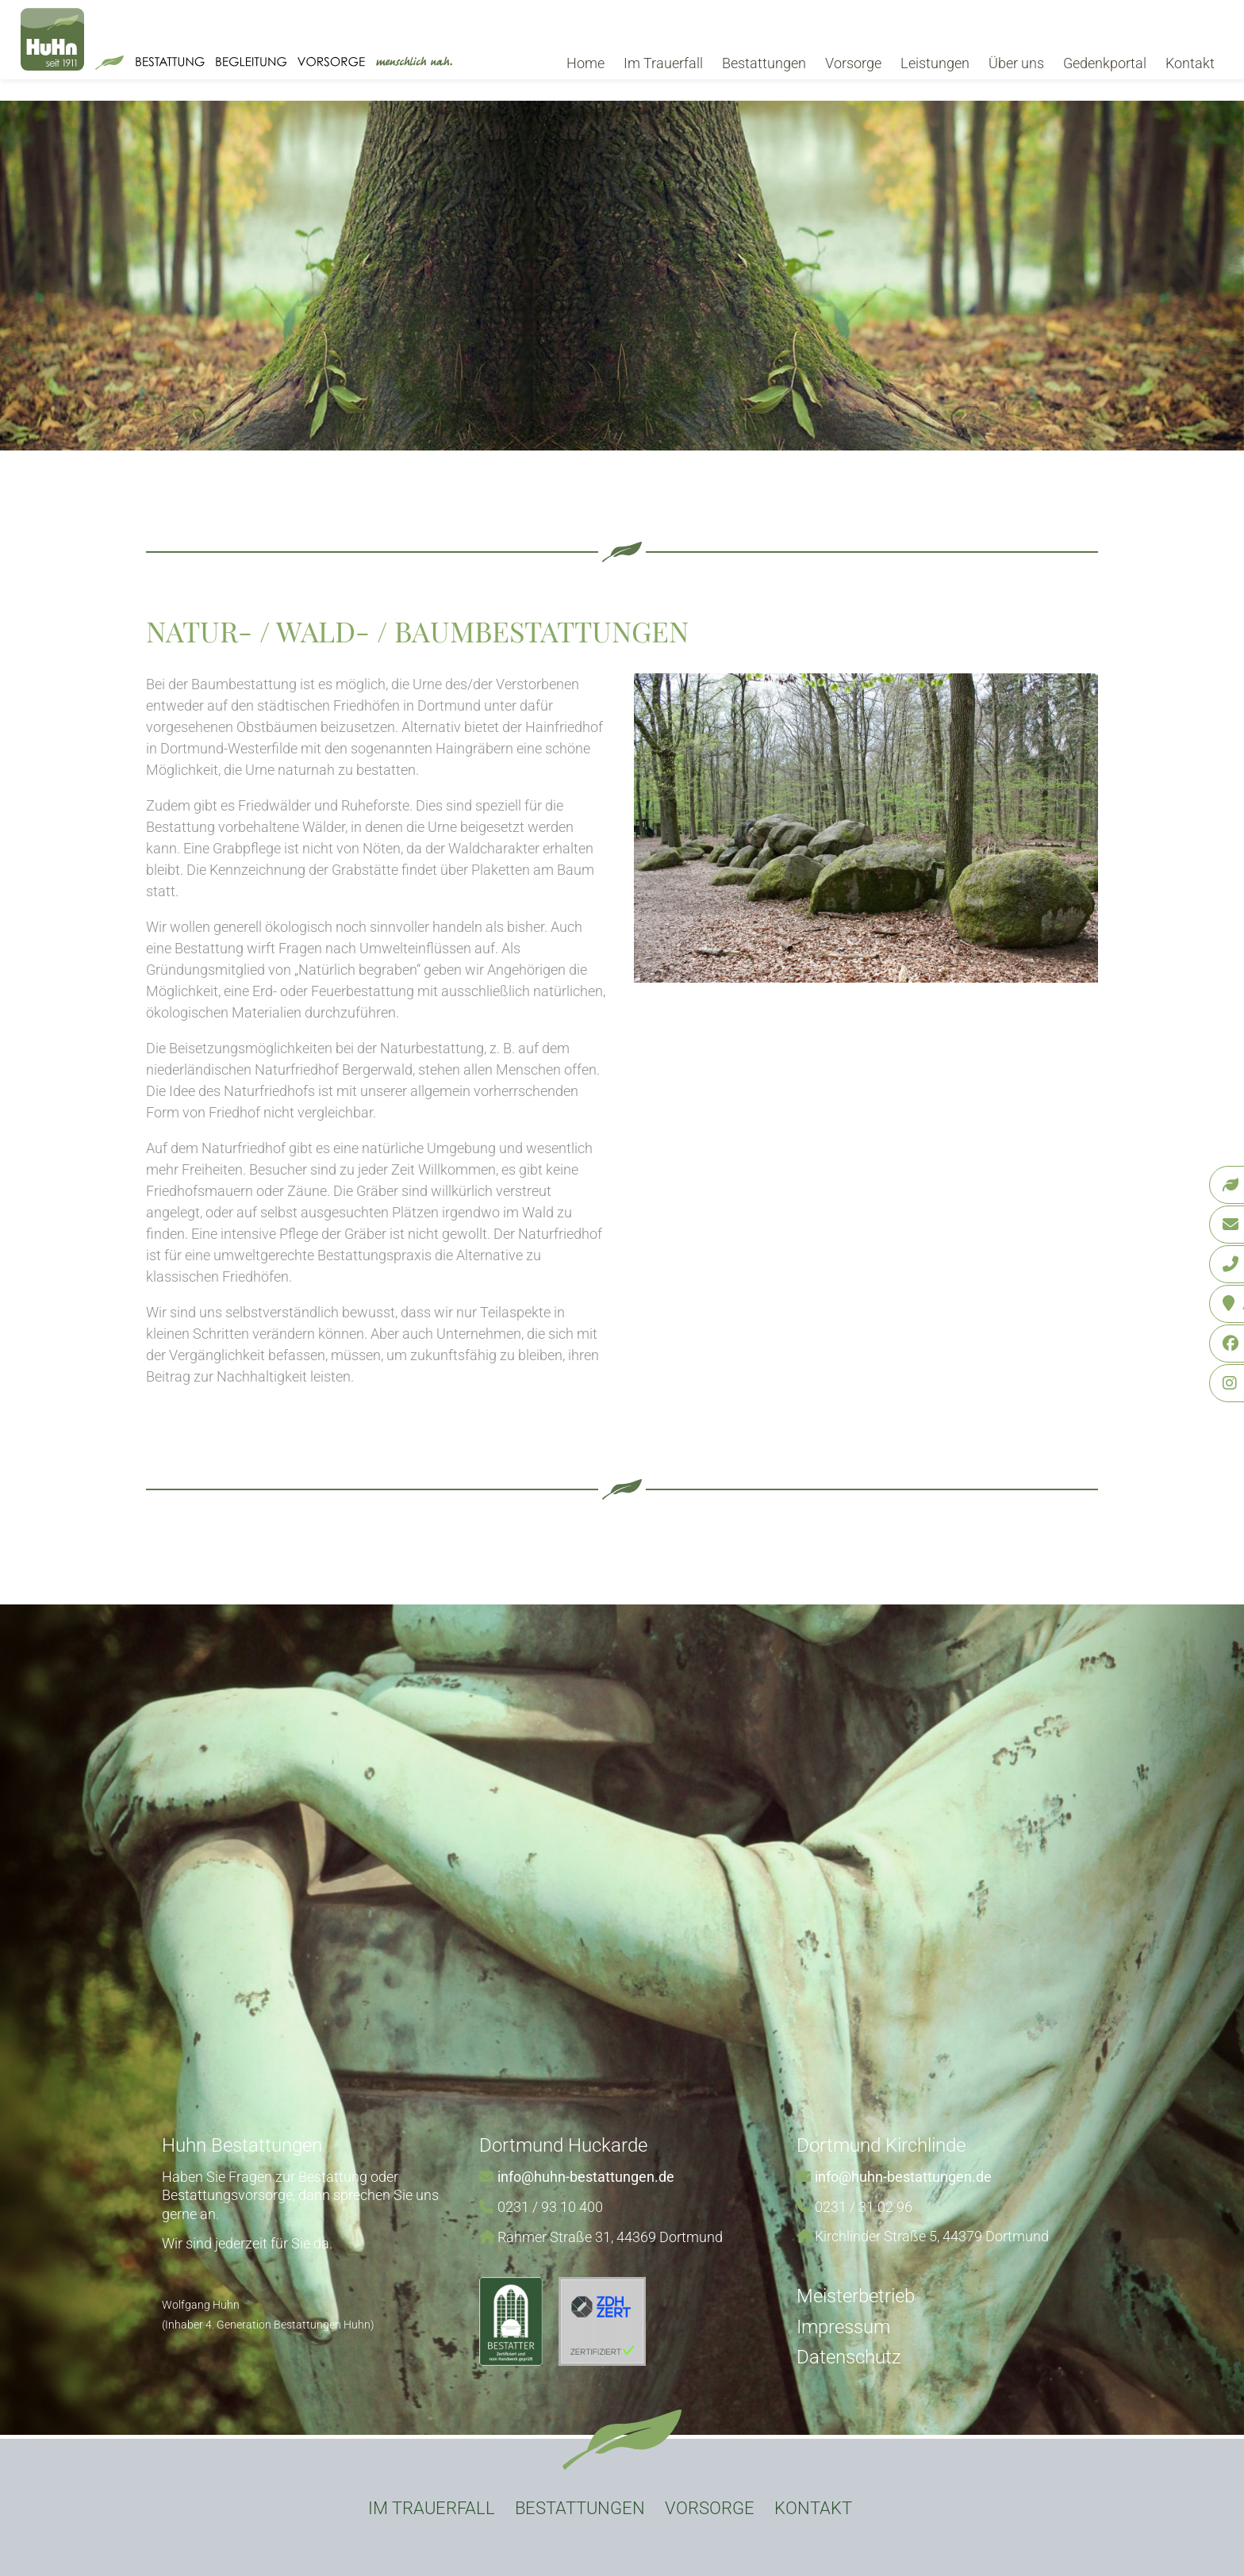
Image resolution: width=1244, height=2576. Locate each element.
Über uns (1016, 63)
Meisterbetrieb (856, 2296)
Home (585, 63)
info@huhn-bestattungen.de (585, 2176)
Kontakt (1190, 63)
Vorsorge (853, 63)
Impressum (843, 2327)
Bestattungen (764, 63)
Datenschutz (849, 2357)
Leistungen (934, 63)
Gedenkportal (1104, 63)
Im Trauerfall (663, 63)
